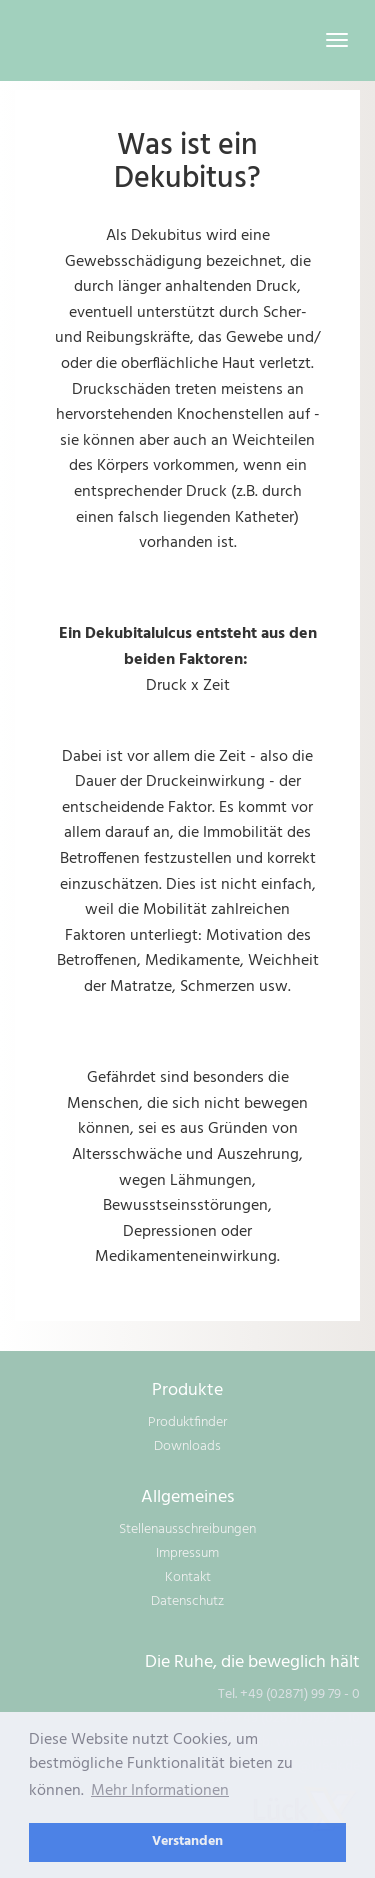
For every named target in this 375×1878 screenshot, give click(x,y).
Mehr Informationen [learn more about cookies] (160, 1791)
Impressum (187, 1553)
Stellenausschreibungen (187, 1529)
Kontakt (188, 1577)
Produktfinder (187, 1422)
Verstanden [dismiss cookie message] (187, 1841)
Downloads (187, 1446)
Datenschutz (187, 1601)
